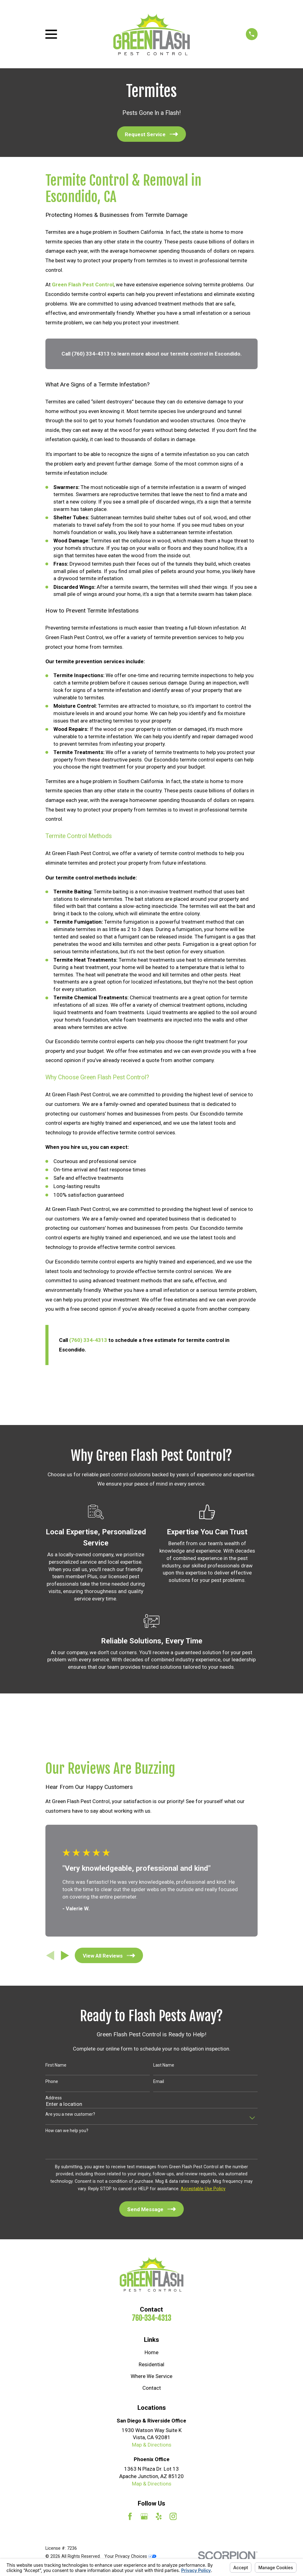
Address (53, 2097)
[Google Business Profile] (144, 2516)
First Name (55, 2065)
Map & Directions (151, 2445)
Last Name (163, 2065)
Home (151, 2352)
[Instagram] (173, 2516)
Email (158, 2081)
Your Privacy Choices (130, 2556)
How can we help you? (66, 2130)
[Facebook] (130, 2516)
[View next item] (65, 1955)
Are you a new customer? (70, 2114)
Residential (151, 2364)
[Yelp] (158, 2516)
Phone (51, 2081)
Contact (151, 2388)
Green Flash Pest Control (83, 284)
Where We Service (151, 2376)
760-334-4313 (151, 2318)
